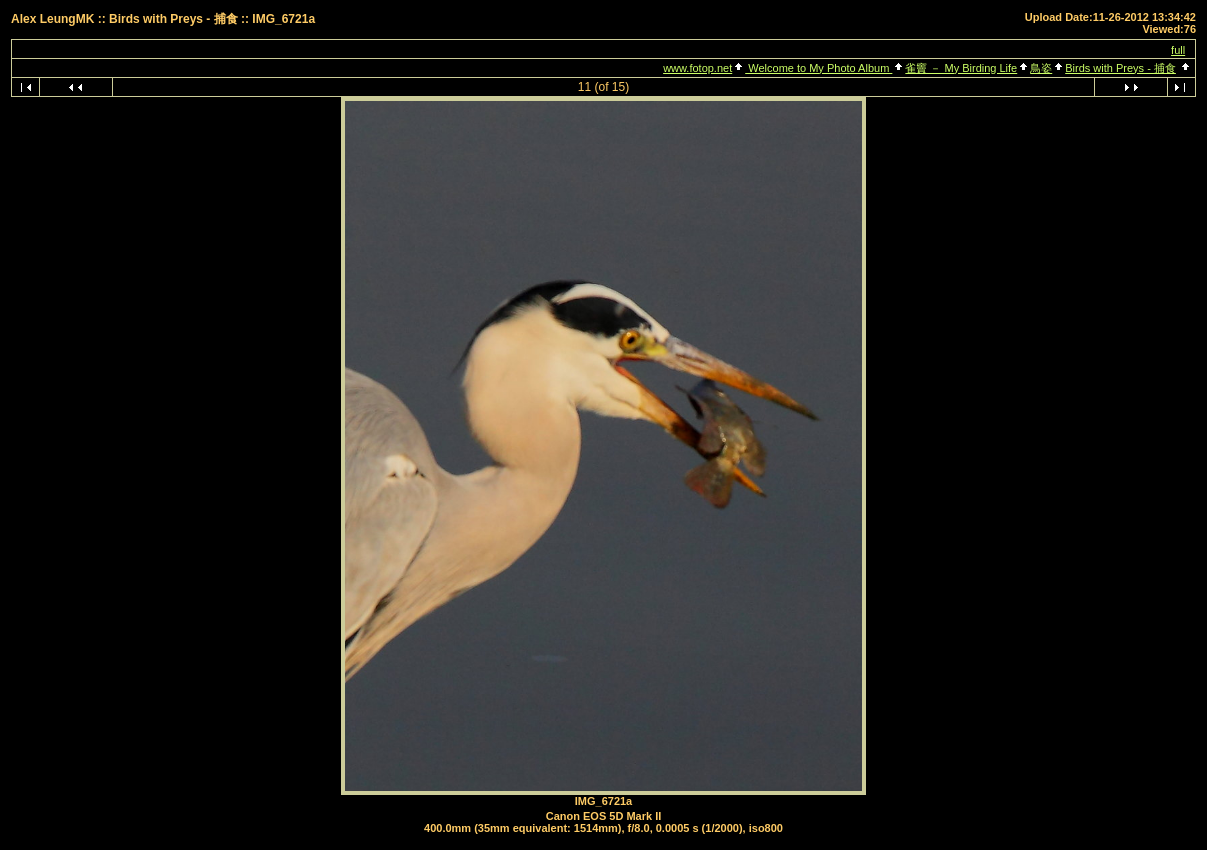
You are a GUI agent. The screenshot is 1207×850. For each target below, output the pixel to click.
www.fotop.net (697, 68)
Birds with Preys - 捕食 (1120, 68)
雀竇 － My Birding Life (961, 68)
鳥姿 (1041, 68)
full (1178, 50)
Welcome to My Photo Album (818, 68)
